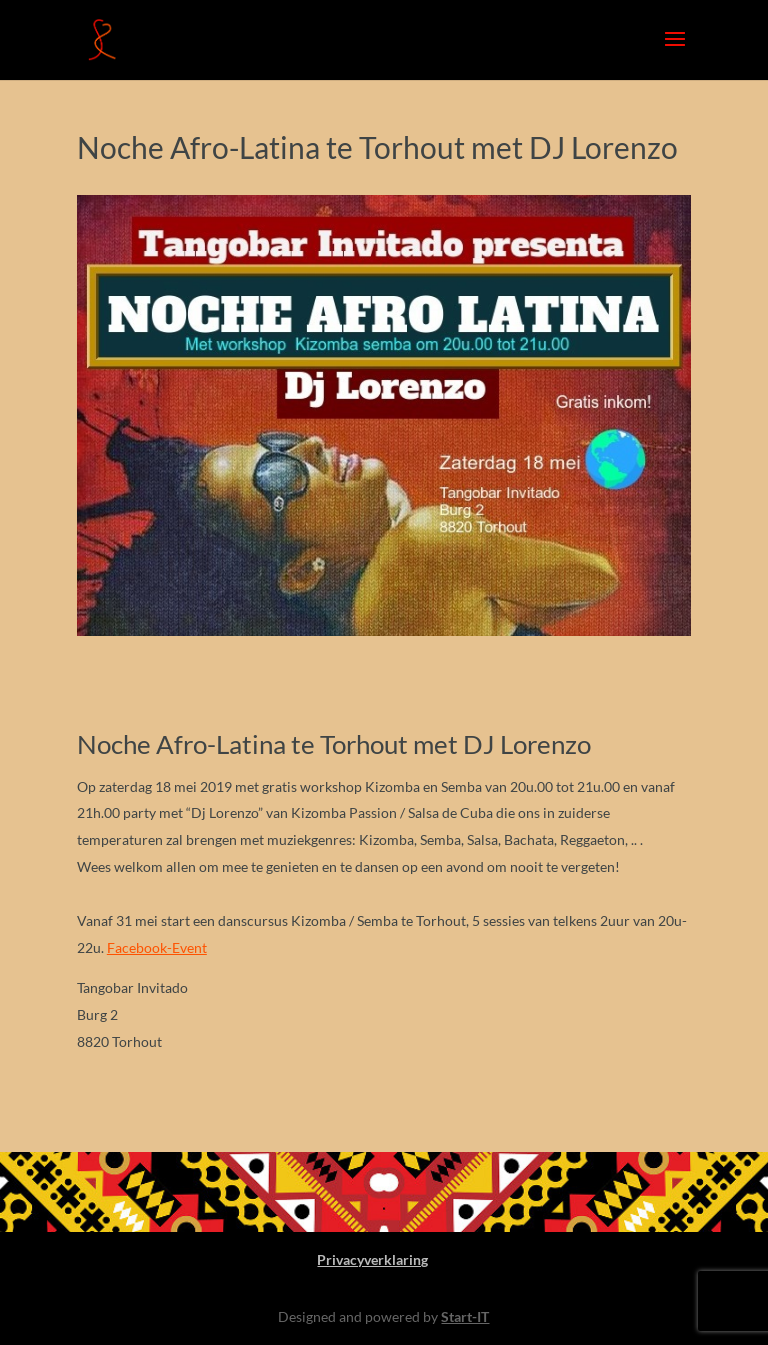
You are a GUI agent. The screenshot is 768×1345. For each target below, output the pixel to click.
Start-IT (465, 1316)
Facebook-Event (157, 947)
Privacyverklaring (372, 1259)
